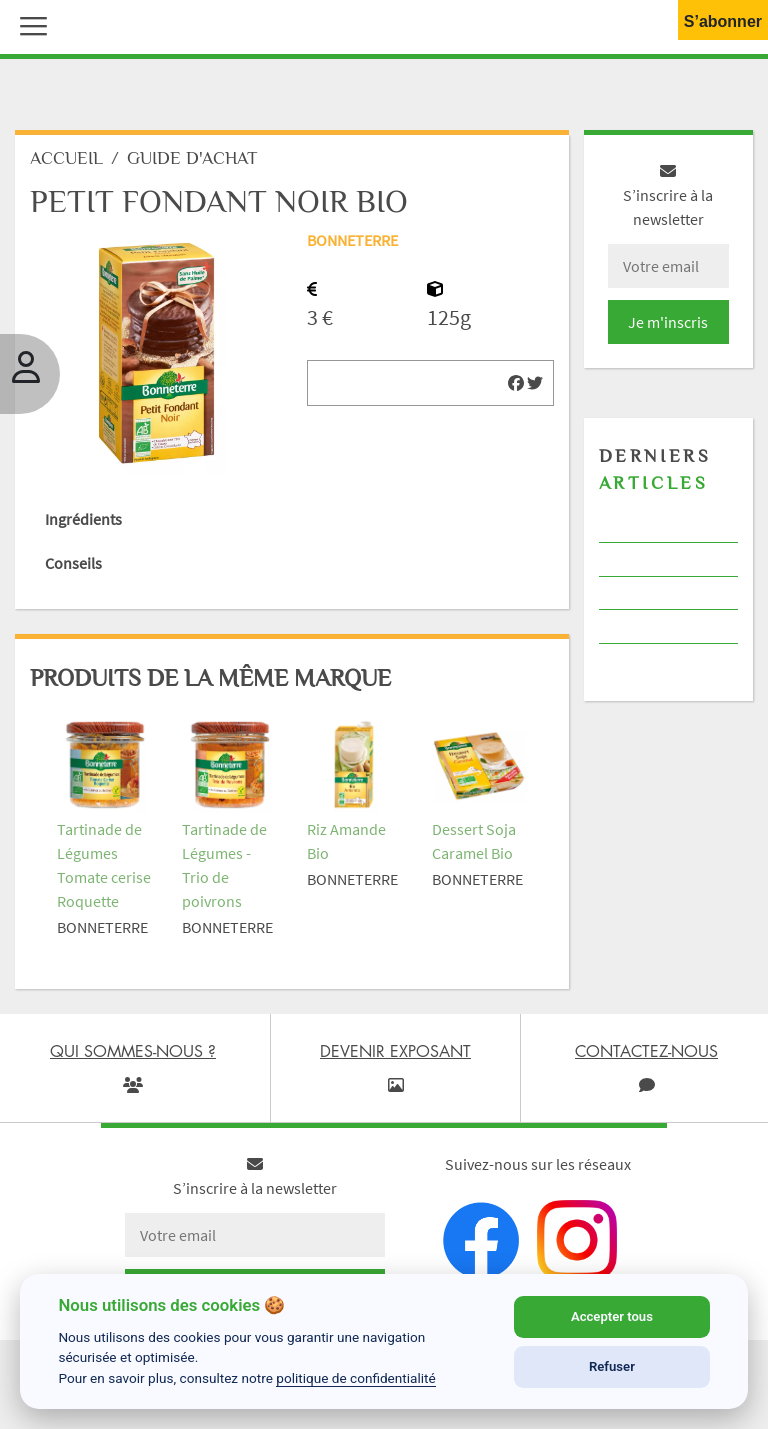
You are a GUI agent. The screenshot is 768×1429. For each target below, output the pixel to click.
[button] (29, 24)
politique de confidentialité (356, 1378)
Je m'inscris (668, 322)
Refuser (612, 1366)
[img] (516, 383)
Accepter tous (612, 1316)
